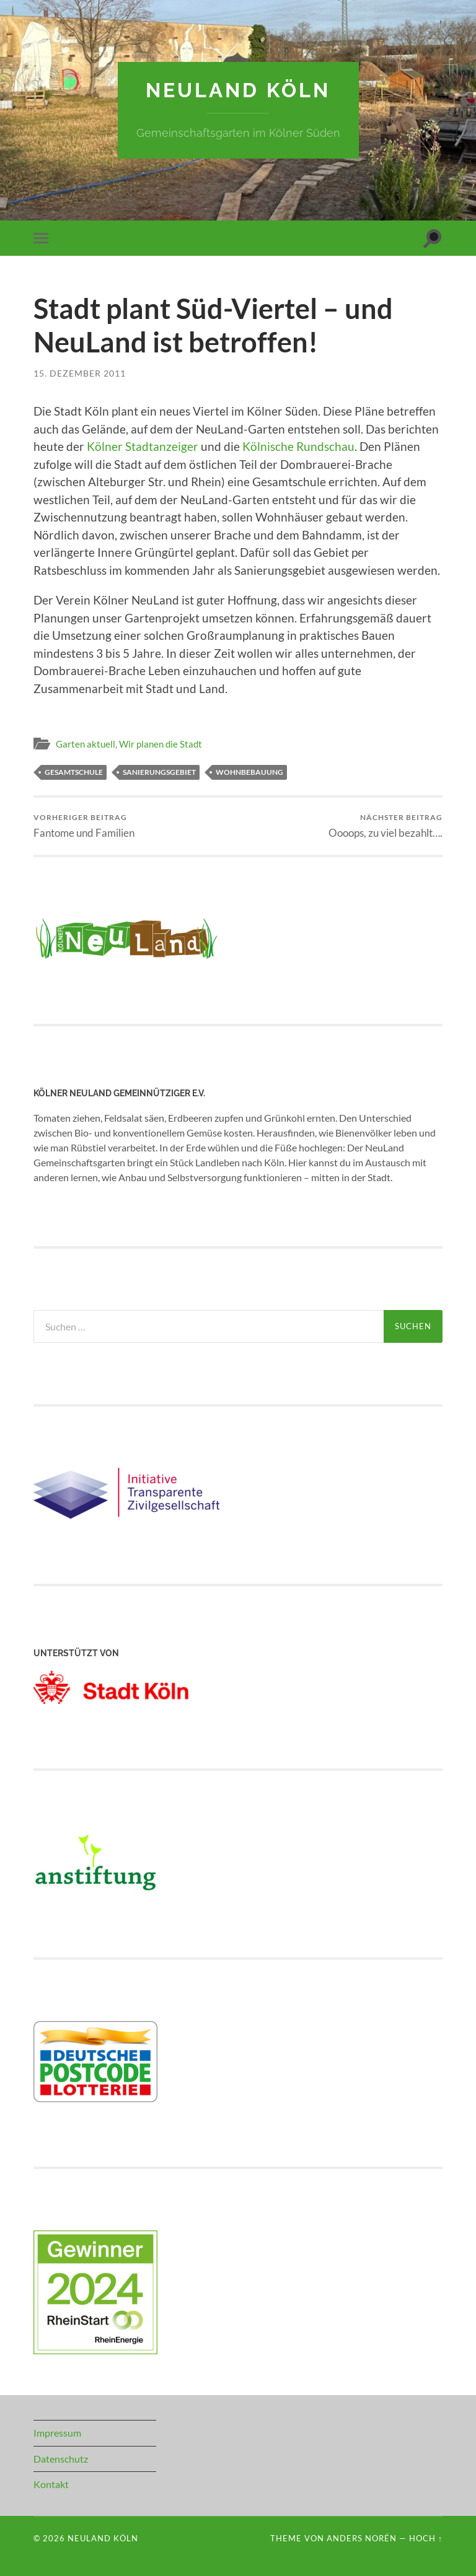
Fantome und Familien (83, 826)
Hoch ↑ (426, 2538)
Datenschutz (60, 2459)
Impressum (57, 2432)
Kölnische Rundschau (298, 446)
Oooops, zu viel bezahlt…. (385, 826)
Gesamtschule (74, 772)
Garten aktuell (85, 743)
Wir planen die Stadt (160, 743)
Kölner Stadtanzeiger (142, 446)
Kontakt (51, 2484)
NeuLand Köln (238, 90)
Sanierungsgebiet (159, 772)
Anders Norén (362, 2538)
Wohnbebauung (249, 772)
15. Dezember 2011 (79, 373)
